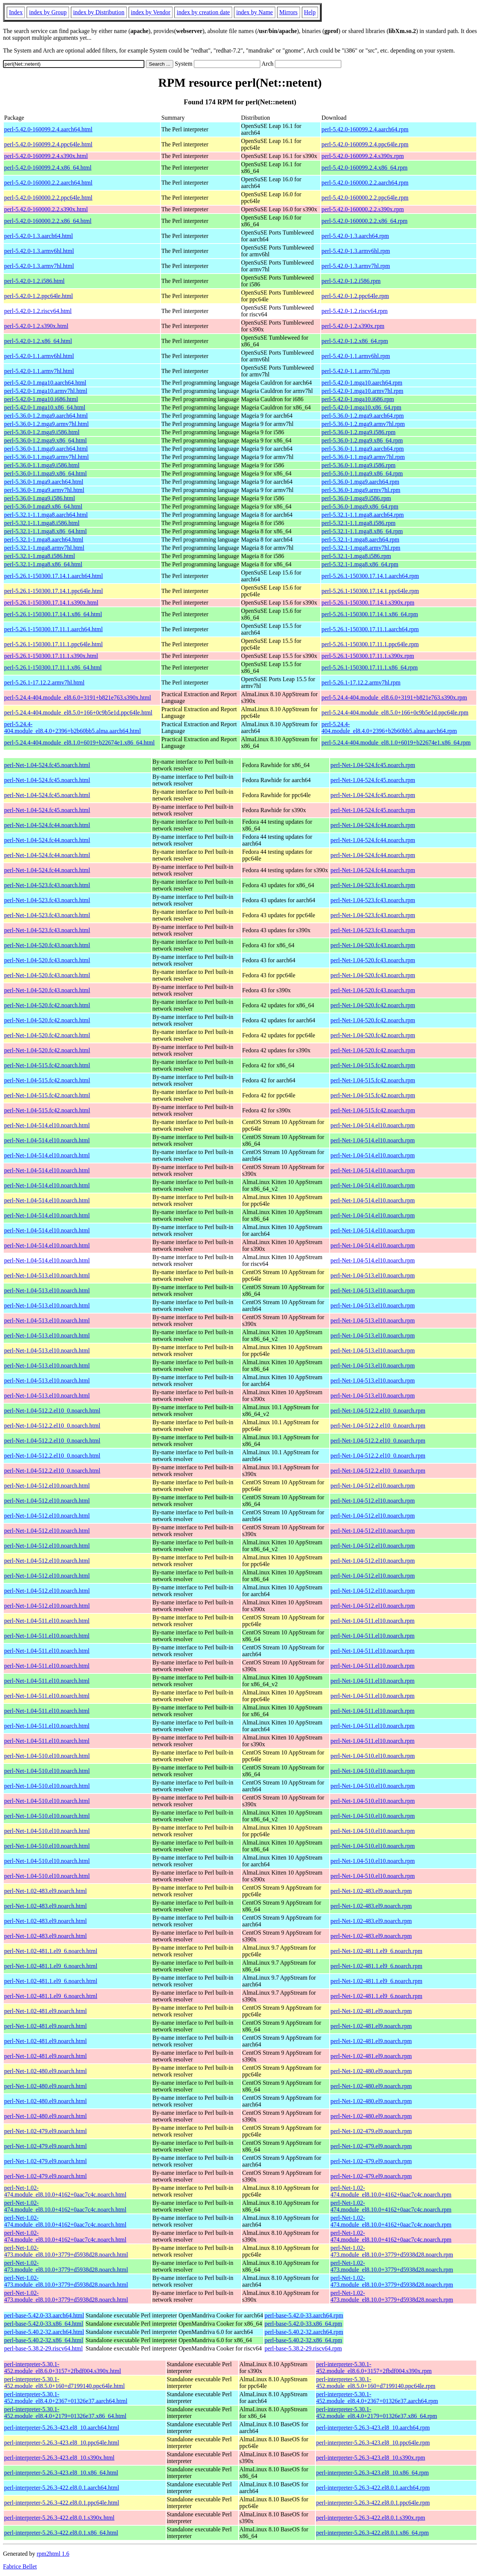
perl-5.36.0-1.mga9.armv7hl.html (44, 490)
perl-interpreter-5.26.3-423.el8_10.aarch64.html (61, 2427)
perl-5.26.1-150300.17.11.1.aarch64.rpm (369, 629)
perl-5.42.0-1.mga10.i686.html (41, 399)
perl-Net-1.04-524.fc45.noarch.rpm (372, 765)
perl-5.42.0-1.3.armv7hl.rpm (355, 266)
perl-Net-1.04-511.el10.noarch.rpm (372, 1621)
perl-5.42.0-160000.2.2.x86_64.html (48, 221)
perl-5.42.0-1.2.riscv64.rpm (354, 311)
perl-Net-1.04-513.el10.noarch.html (47, 1275)
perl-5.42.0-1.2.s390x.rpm (352, 326)
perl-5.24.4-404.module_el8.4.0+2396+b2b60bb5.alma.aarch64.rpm (389, 727)
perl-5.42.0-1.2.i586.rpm (351, 281)
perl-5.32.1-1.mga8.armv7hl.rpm (360, 548)
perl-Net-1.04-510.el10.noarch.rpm (372, 1756)
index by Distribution (98, 12)
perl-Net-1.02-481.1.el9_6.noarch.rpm (376, 1951)
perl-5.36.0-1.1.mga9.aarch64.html (46, 448)
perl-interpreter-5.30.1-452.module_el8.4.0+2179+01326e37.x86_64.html (65, 2412)
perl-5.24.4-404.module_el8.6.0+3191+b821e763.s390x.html (77, 697)
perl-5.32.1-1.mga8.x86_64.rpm (359, 564)
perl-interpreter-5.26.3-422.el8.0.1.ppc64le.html (61, 2502)
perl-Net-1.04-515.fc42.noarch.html (47, 1065)
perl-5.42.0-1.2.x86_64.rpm (354, 341)
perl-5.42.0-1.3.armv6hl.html (39, 251)
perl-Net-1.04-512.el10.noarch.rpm (372, 1485)
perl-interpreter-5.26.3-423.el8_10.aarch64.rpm (373, 2427)
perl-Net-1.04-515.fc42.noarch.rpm (372, 1065)
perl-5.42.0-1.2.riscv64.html (38, 311)
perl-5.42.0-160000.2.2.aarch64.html (48, 182)
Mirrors (288, 12)
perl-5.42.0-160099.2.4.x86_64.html (48, 167)
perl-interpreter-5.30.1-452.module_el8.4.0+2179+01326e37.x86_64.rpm (376, 2412)
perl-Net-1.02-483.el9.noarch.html (45, 1891)
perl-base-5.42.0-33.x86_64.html (43, 2323)
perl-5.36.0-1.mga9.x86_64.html (43, 506)
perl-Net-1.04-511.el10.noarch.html (47, 1621)
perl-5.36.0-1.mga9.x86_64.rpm (359, 506)
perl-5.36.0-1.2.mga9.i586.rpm (358, 432)
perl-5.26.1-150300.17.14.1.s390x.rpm (367, 602)
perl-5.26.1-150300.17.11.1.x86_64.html (53, 667)
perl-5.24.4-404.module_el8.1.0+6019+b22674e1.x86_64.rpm (396, 742)
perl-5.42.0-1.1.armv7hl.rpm (355, 371)
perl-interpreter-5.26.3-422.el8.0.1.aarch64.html (61, 2487)
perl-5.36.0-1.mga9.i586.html (39, 498)
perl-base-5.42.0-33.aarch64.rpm (303, 2315)
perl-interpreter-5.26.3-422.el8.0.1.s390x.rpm (370, 2517)
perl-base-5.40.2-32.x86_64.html (43, 2340)
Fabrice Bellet (20, 2566)
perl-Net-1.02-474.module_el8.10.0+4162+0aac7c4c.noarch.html (65, 2191)
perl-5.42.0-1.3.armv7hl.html (39, 266)
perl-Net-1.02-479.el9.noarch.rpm (371, 2131)
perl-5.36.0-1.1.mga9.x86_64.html (45, 473)
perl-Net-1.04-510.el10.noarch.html (47, 1756)
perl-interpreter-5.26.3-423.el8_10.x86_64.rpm (372, 2472)
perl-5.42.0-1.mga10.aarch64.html (45, 382)
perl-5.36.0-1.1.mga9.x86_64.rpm (362, 473)
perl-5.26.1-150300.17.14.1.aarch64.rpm (370, 576)
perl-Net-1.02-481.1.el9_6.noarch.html (50, 1951)
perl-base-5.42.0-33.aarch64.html (44, 2315)
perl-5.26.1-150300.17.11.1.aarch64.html (53, 629)
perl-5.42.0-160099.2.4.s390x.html (46, 156)
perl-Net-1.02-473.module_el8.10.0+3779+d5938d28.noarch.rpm (391, 2251)
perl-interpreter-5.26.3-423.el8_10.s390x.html (59, 2457)
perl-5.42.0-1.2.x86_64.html (38, 341)
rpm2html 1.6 (53, 2553)
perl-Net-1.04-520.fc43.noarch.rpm (372, 945)
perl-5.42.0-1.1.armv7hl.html (39, 371)
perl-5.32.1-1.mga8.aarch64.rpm (360, 539)
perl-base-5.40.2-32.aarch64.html (44, 2332)
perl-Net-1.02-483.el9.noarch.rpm (371, 1891)
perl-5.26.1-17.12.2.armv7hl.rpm (360, 682)
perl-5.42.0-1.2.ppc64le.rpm (355, 296)
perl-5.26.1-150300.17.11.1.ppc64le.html (53, 644)
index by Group (47, 12)
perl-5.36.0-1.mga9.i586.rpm (356, 498)
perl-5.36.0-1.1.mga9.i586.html (42, 465)
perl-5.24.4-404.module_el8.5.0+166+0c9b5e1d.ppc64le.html (78, 712)
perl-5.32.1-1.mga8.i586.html (39, 556)
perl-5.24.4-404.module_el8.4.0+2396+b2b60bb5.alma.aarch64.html (72, 727)
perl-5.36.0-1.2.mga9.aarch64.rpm (362, 415)
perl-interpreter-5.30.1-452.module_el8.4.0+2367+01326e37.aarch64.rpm (377, 2397)
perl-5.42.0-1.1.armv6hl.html (39, 356)
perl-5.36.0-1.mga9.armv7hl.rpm (360, 490)
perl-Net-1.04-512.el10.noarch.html (47, 1485)
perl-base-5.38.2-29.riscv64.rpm (303, 2348)
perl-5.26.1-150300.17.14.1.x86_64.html (53, 614)
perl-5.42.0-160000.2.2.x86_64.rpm (364, 221)
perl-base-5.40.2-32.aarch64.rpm (303, 2332)
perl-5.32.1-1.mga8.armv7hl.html (44, 548)
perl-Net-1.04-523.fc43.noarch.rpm (372, 885)
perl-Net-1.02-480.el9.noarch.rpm (371, 2071)
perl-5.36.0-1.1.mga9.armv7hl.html (46, 457)
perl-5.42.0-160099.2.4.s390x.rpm (362, 156)
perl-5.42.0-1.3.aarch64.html (38, 236)
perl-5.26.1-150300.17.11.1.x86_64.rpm (369, 667)
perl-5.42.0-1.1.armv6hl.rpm (355, 356)
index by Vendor (150, 12)
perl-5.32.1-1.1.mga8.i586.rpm (358, 523)
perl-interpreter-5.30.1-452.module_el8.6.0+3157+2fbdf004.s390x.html (62, 2367)
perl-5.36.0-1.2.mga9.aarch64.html (46, 415)
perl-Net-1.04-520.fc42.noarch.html (47, 1005)
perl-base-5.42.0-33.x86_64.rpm (303, 2323)
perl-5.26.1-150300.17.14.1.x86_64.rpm (369, 614)
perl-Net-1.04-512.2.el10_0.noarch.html (52, 1410)
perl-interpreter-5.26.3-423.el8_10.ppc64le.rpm (373, 2442)
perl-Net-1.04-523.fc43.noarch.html (47, 885)
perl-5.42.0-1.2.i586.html (34, 281)
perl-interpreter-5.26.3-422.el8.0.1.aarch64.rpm (373, 2487)
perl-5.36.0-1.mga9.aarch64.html (43, 481)
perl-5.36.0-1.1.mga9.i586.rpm (358, 465)
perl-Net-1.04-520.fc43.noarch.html (47, 945)
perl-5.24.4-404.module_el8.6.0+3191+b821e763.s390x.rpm (394, 697)
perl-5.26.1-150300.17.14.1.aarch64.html (53, 576)
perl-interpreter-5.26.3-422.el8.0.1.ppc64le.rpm (373, 2502)
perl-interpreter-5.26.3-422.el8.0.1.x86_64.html (61, 2532)
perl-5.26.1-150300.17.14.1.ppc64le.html (53, 591)
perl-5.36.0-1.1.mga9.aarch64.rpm (362, 448)
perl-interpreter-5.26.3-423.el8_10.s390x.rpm (370, 2457)
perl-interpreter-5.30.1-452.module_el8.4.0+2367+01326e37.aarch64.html (66, 2397)
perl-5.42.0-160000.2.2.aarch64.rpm (364, 182)
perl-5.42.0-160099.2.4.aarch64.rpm (364, 129)
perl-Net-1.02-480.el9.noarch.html (45, 2071)
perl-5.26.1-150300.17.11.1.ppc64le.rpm (369, 644)
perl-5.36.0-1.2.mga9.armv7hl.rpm (363, 424)
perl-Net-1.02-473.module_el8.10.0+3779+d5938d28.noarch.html (66, 2251)
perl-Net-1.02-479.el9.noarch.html (45, 2131)
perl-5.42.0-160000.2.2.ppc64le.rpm (364, 197)
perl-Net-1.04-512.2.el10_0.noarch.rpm (377, 1410)
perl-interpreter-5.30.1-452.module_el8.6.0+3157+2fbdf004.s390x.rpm (374, 2367)
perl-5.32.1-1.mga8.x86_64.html (43, 564)
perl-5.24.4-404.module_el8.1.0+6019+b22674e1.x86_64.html (79, 742)
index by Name (254, 12)
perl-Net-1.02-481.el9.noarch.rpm (371, 2011)
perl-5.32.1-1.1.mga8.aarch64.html (46, 515)
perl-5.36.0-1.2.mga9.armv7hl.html (46, 424)
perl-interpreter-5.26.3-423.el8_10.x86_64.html (61, 2472)
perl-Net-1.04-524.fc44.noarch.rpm (372, 825)
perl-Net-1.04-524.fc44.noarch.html (47, 825)
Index (15, 12)
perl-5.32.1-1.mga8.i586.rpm (356, 556)
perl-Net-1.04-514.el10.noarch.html (47, 1125)
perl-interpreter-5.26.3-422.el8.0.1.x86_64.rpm (372, 2532)
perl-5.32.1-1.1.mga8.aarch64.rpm (362, 515)
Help (310, 12)
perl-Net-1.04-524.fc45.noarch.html (47, 765)
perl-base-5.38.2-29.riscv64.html (43, 2348)
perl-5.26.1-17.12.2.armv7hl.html (44, 682)
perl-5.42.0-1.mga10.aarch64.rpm (361, 382)
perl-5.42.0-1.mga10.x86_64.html (44, 407)
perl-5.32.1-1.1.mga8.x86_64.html (45, 531)
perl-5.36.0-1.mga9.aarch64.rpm (360, 481)
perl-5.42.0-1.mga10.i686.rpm (357, 399)
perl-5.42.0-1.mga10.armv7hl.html (45, 391)
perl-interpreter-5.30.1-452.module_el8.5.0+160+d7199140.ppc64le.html (64, 2382)
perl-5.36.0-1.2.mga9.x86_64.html (45, 440)
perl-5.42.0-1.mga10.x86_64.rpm (361, 407)
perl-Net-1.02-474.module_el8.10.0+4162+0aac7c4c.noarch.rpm (390, 2191)
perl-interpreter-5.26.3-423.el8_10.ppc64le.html (61, 2442)
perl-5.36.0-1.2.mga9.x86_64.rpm (362, 440)
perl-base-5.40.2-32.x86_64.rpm (303, 2340)
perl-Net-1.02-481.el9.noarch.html (45, 2011)
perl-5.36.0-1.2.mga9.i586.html (42, 432)
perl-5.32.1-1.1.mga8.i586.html (42, 523)
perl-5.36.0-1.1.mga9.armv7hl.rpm (363, 457)
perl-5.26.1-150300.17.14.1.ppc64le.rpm (370, 591)
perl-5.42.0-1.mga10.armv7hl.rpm (362, 391)
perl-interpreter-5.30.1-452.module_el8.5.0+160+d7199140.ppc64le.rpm (375, 2382)
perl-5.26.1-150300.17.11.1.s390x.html (51, 656)
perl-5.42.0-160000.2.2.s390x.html (46, 209)
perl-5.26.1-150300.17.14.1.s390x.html (51, 602)
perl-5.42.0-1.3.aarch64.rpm (355, 236)
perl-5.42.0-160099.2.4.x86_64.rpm (364, 167)
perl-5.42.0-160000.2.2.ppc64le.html (48, 197)
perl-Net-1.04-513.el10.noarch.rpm (372, 1275)
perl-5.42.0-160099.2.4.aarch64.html (48, 129)
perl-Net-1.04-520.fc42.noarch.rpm (372, 1005)
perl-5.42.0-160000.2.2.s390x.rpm (362, 209)
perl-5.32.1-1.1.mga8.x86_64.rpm (362, 531)
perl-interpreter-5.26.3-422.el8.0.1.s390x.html (59, 2517)
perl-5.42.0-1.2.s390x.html (36, 326)
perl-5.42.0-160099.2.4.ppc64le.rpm (364, 144)
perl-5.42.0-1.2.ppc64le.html (38, 296)
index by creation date (203, 12)
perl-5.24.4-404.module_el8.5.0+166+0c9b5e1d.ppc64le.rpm (394, 712)
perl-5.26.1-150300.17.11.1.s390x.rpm (367, 656)
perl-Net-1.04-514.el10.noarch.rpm (372, 1125)
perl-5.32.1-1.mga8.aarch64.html (43, 539)
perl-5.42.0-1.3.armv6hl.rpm (355, 251)
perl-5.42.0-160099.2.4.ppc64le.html (48, 144)
